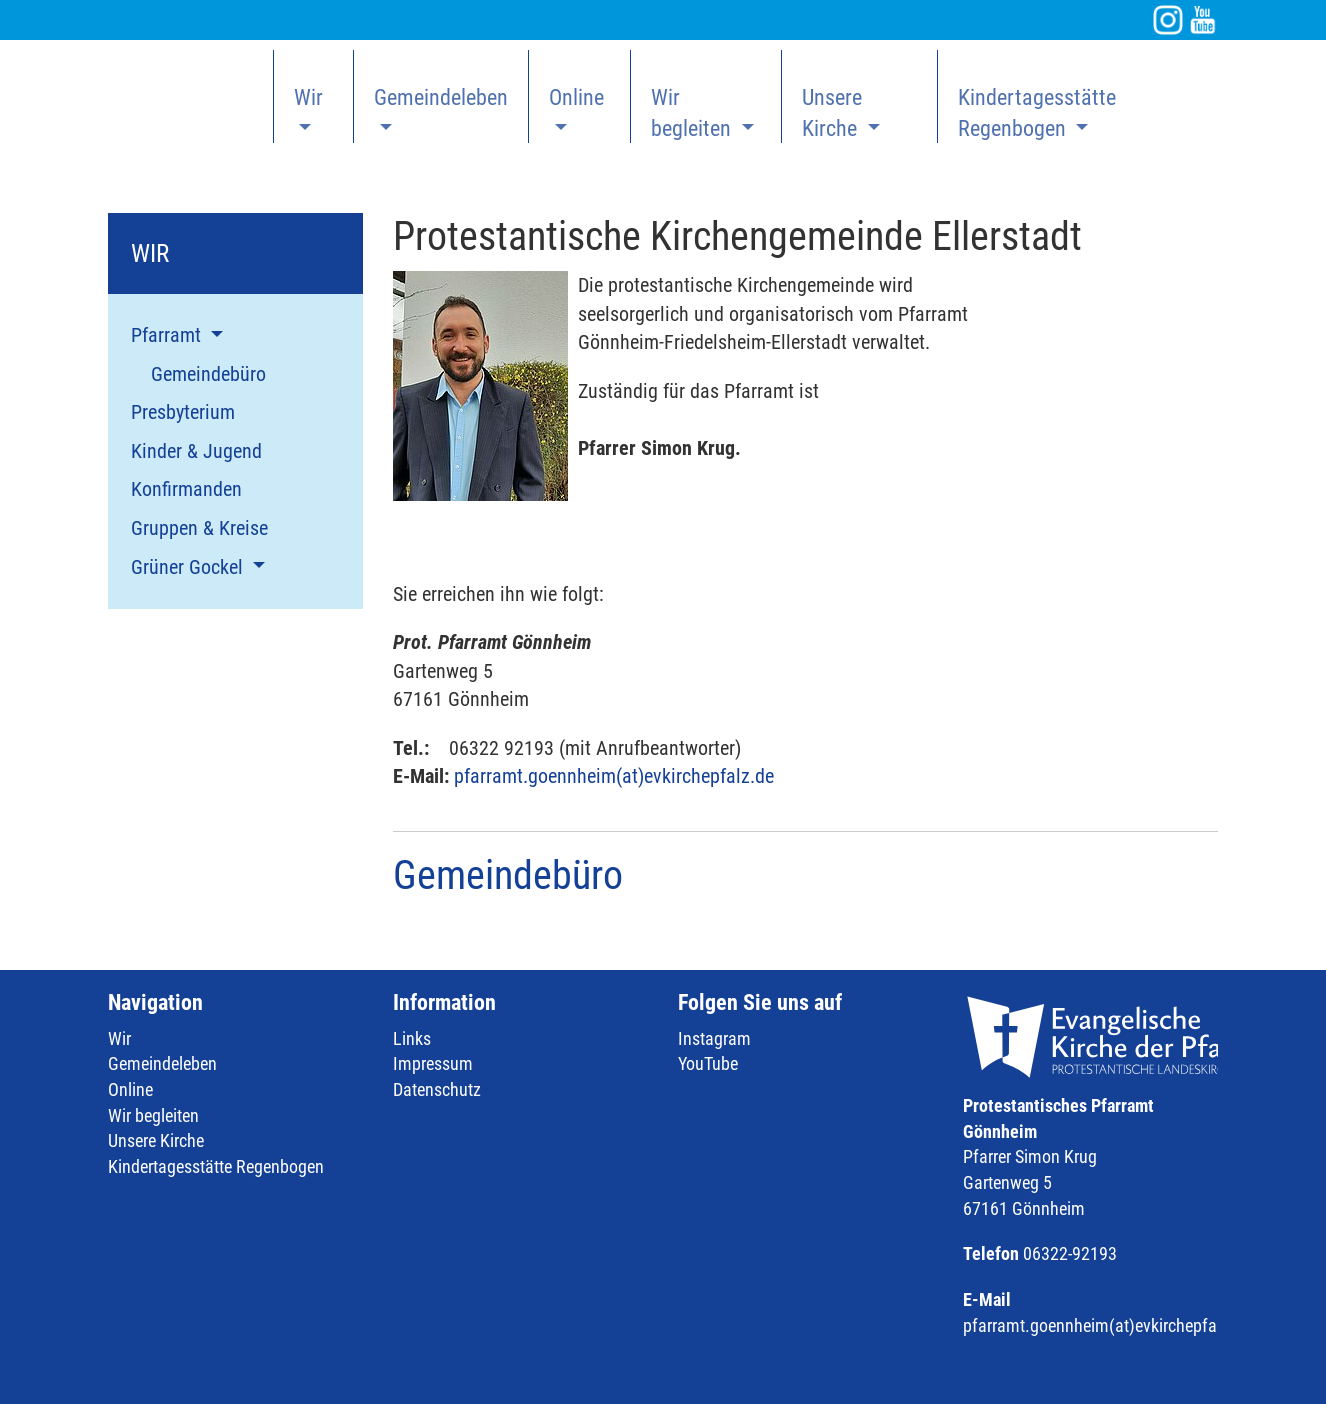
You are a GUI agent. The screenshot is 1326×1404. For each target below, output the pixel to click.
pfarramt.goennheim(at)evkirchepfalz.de (614, 776)
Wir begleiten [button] (693, 113)
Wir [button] (308, 97)
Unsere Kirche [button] (832, 113)
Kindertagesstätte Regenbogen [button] (1037, 113)
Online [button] (576, 97)
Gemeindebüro (508, 875)
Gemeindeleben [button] (441, 97)
